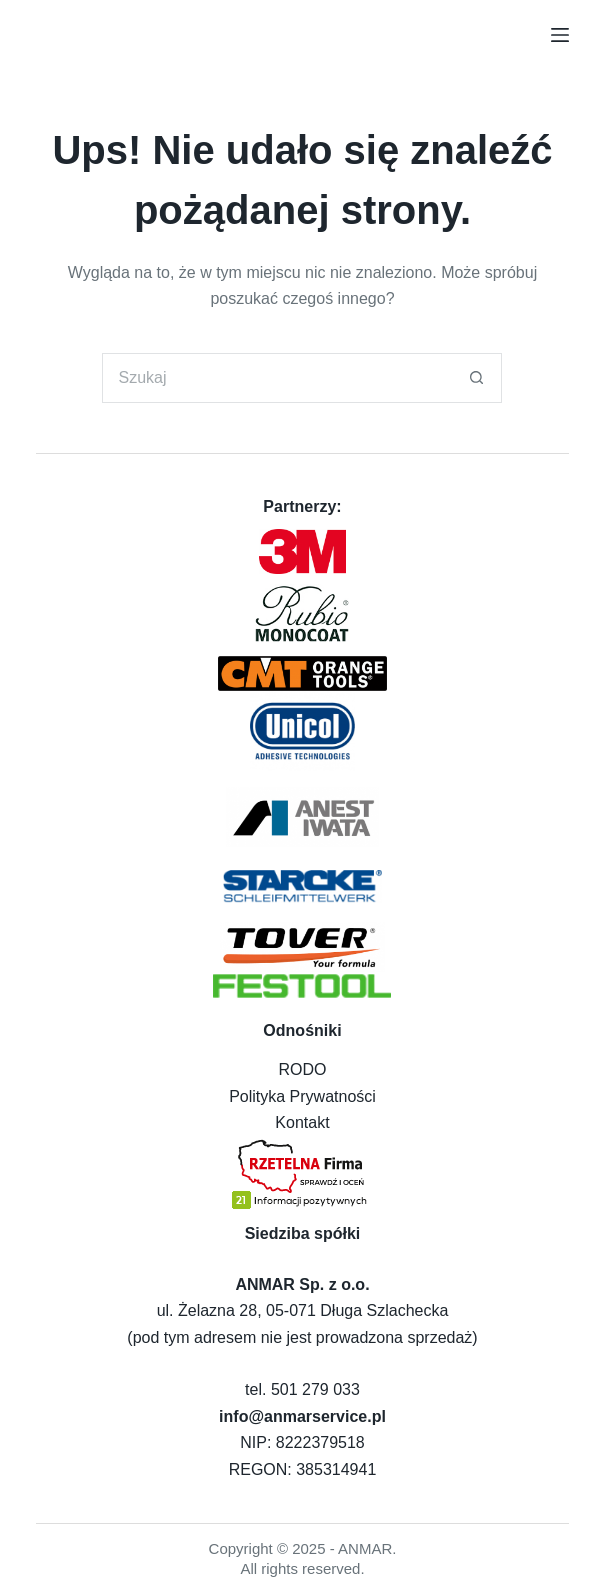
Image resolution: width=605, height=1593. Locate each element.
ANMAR (365, 1548)
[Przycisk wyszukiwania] (477, 378)
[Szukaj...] (277, 378)
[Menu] (560, 35)
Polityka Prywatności (302, 1096)
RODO (302, 1069)
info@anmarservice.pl (302, 1416)
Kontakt (302, 1122)
